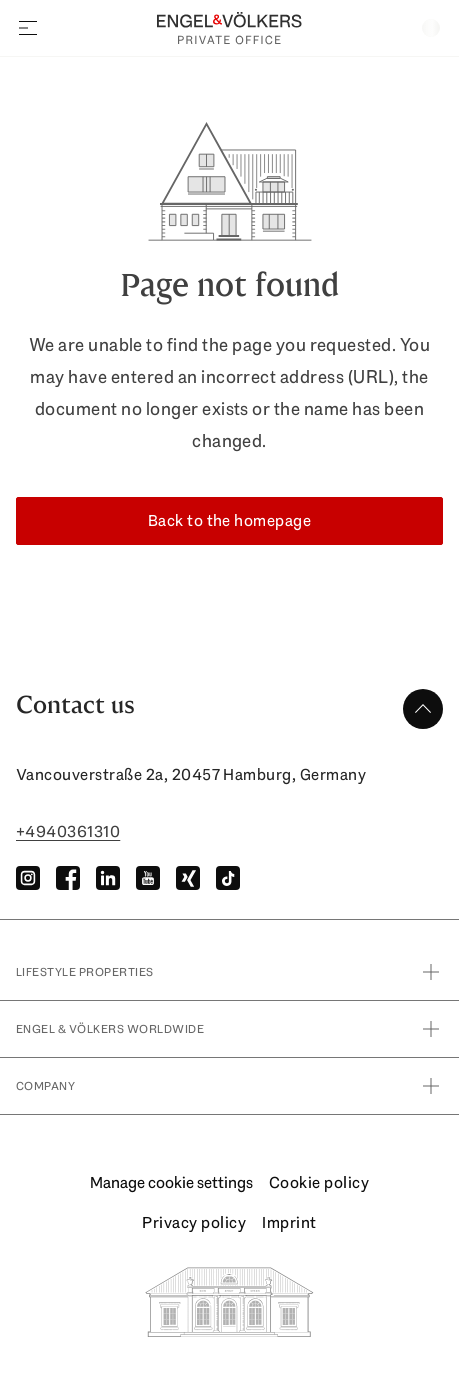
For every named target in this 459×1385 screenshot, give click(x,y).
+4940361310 (68, 831)
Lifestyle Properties (229, 972)
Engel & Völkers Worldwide (229, 1029)
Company (229, 1086)
